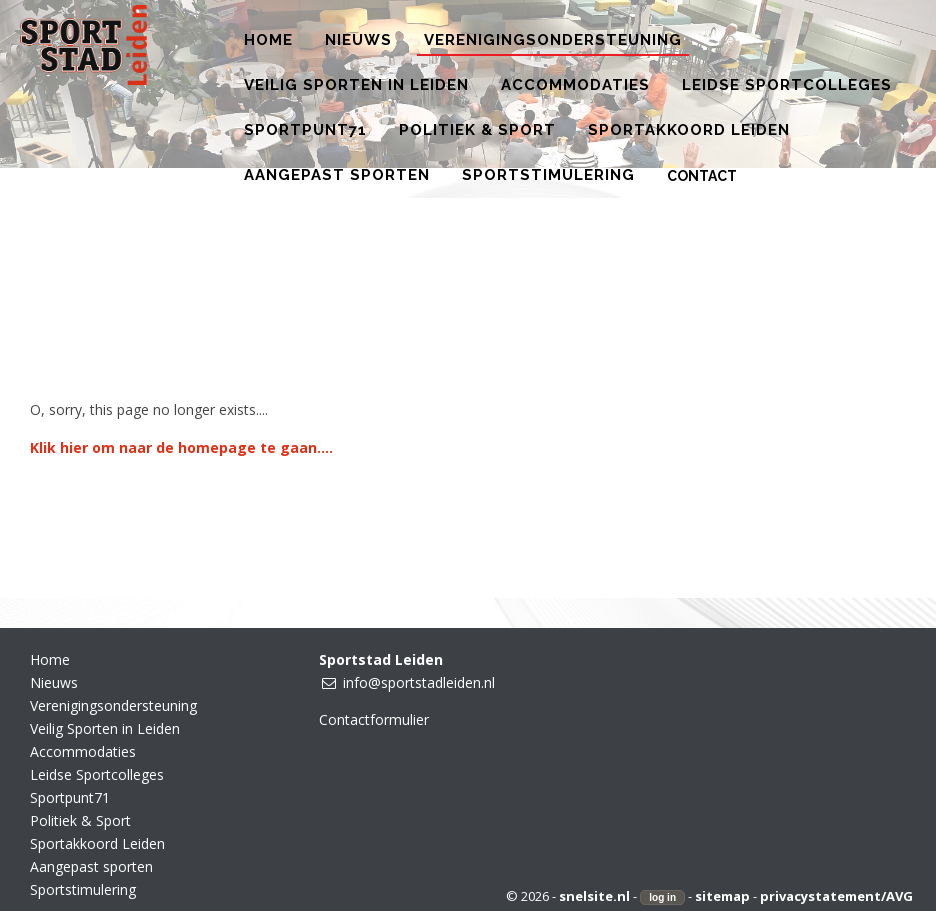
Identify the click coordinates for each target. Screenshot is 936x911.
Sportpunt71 (70, 797)
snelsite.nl (594, 896)
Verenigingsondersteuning (113, 705)
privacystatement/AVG (836, 896)
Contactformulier (374, 719)
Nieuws (54, 682)
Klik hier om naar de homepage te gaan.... (181, 447)
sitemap (722, 896)
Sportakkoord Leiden (97, 843)
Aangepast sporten (91, 866)
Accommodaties (83, 751)
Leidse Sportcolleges (97, 774)
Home (50, 659)
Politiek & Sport (80, 820)
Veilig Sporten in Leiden (105, 728)
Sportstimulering (83, 889)
